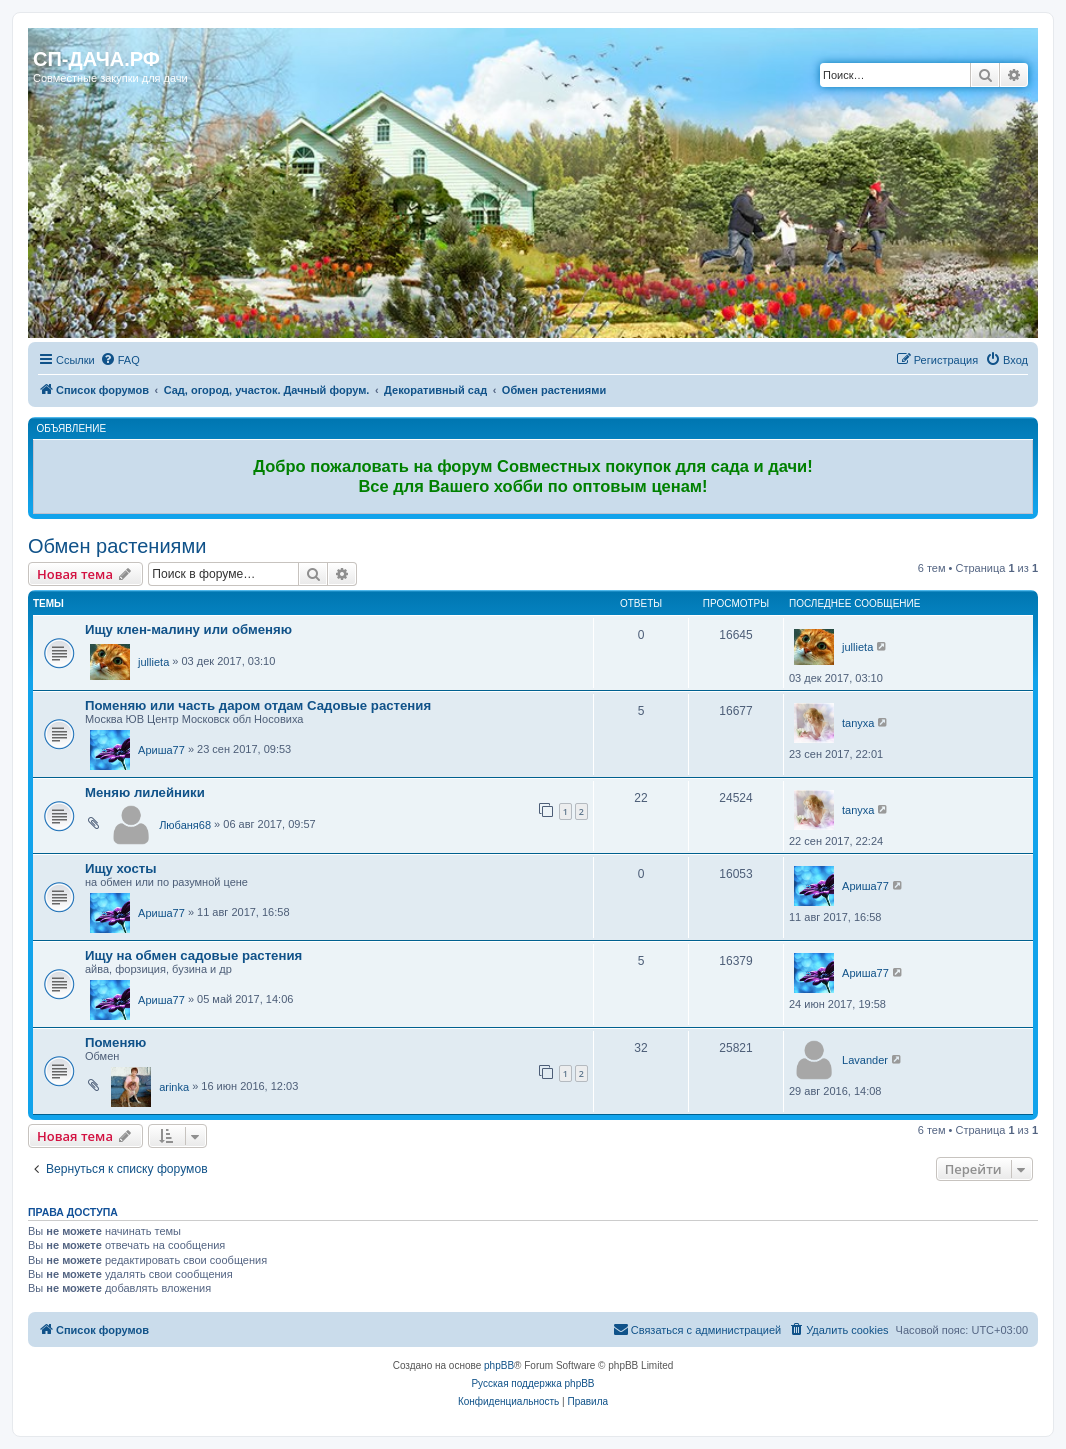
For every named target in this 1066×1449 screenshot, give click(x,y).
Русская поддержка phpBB (532, 1383)
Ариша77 (161, 750)
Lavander (865, 1060)
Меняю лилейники (145, 792)
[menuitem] (120, 360)
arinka (174, 1087)
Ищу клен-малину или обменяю (188, 629)
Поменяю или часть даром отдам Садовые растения (258, 705)
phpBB (499, 1365)
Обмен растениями (117, 546)
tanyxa (858, 723)
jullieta (153, 662)
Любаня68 (185, 825)
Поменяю (115, 1042)
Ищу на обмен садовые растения (193, 955)
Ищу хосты (121, 868)
